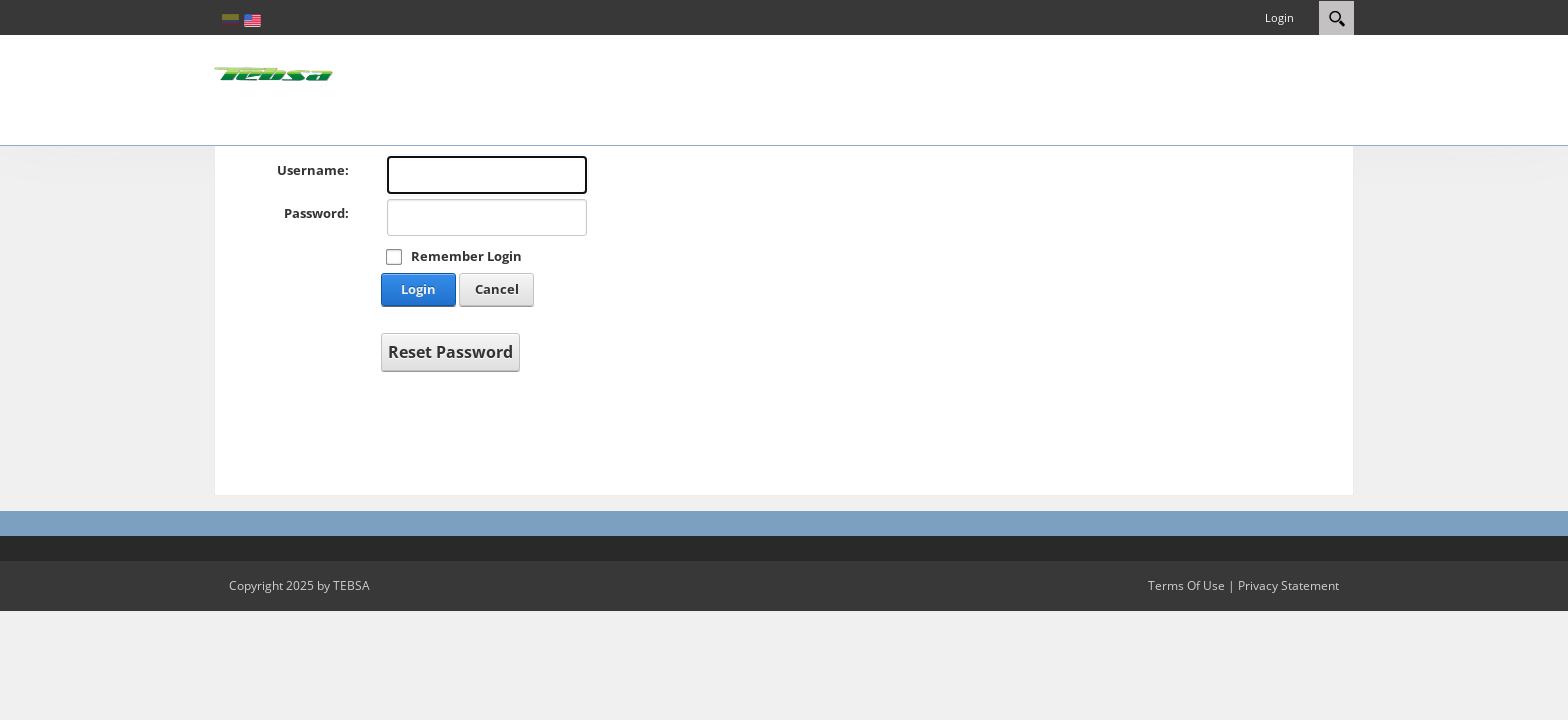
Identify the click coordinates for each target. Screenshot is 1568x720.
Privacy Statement (1288, 585)
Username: (313, 170)
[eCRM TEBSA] (274, 74)
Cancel (497, 289)
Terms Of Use (1186, 585)
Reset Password (450, 352)
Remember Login (466, 256)
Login (1279, 17)
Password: (316, 213)
